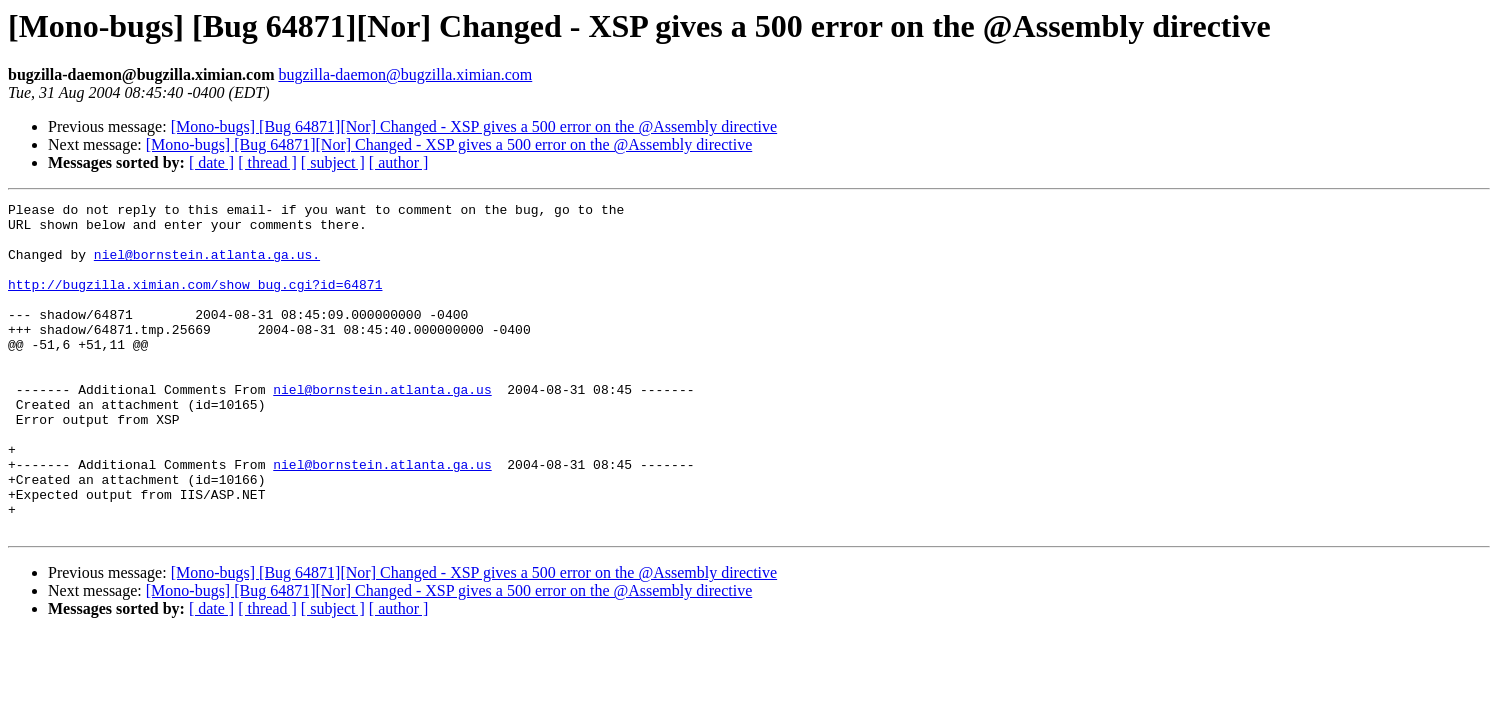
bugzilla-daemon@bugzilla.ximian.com (405, 74)
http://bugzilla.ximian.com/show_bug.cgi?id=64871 (195, 302)
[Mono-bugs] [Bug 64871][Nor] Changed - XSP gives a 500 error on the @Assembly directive (474, 126)
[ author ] (399, 162)
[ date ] (211, 162)
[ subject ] (333, 162)
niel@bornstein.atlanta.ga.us (382, 428)
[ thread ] (267, 162)
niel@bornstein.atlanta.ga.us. (207, 266)
